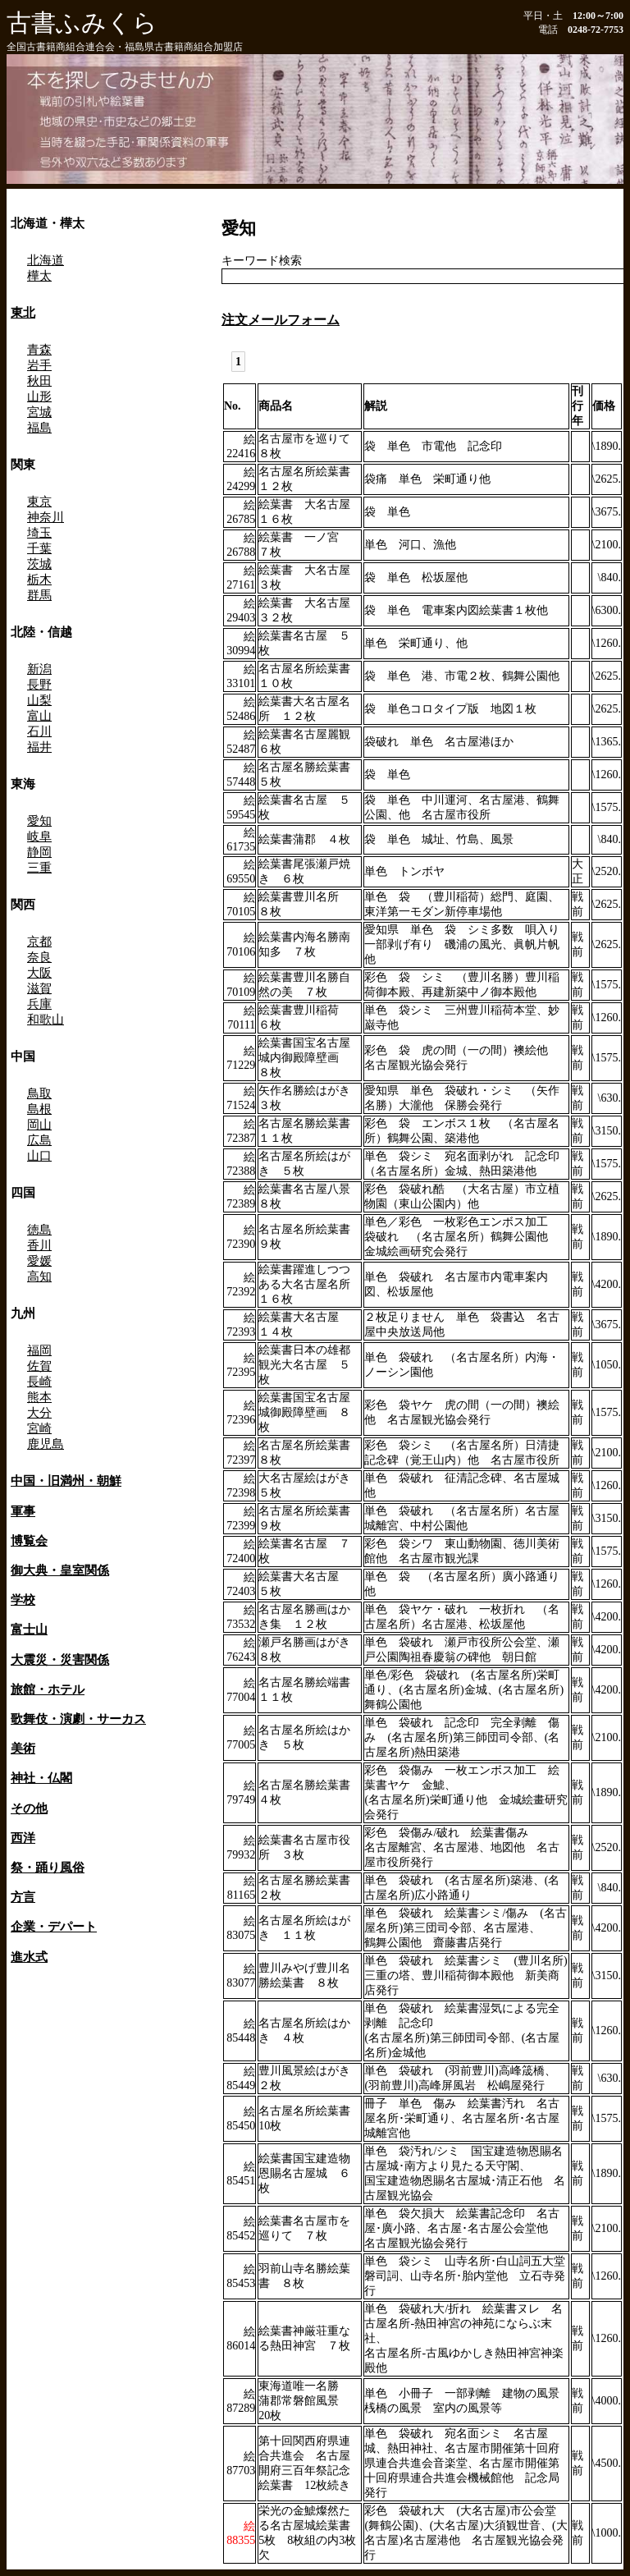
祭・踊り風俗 (47, 1867)
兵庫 (39, 1004)
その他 (29, 1808)
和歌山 (45, 1019)
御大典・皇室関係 (60, 1570)
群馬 (39, 595)
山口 (39, 1155)
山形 (39, 396)
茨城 (39, 564)
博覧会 (29, 1540)
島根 (39, 1109)
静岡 (39, 852)
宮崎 (39, 1428)
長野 (39, 684)
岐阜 (39, 836)
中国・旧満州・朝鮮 (66, 1480)
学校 (23, 1600)
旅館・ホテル (47, 1689)
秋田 (39, 380)
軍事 (23, 1511)
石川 (39, 731)
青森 (39, 349)
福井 (39, 747)
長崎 (39, 1381)
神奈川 (45, 517)
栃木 (39, 579)
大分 (39, 1412)
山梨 (39, 700)
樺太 (39, 275)
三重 (39, 867)
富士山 (29, 1629)
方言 (23, 1897)
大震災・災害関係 (60, 1659)
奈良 (39, 957)
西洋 (23, 1838)
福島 (39, 427)
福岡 (39, 1350)
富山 (39, 715)
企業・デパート (54, 1926)
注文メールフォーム (280, 320)
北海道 (45, 260)
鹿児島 (45, 1444)
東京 (39, 501)
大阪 (39, 972)
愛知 (39, 820)
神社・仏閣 (41, 1778)
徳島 (39, 1229)
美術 (23, 1748)
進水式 (29, 1957)
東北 (23, 312)
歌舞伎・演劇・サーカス (78, 1719)
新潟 (39, 669)
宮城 (39, 412)
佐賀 (39, 1366)
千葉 (39, 548)
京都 (39, 941)
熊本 (39, 1397)
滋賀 (39, 988)
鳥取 (39, 1093)
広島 (39, 1140)
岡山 (39, 1124)
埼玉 (39, 532)
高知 (39, 1276)
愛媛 (39, 1260)
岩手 (39, 365)
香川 (39, 1245)
